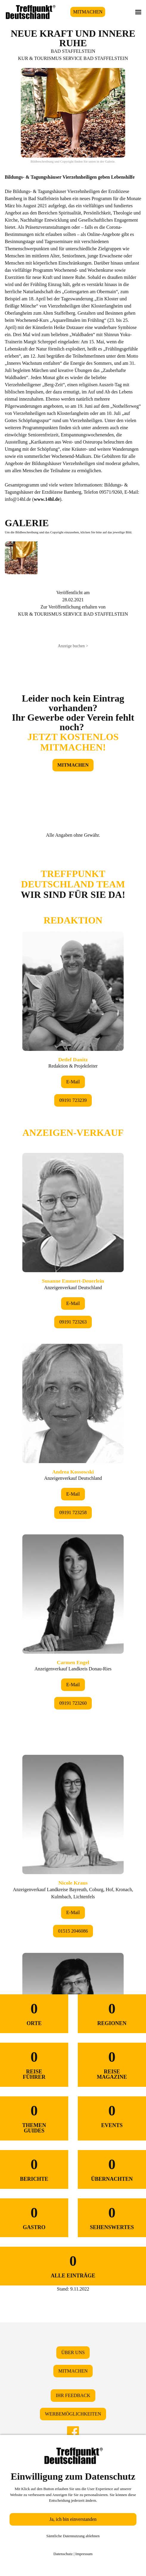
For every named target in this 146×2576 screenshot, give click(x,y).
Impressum (84, 2554)
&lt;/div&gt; (73, 1397)
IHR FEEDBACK (73, 2395)
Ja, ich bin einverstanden (73, 2519)
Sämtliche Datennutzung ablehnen (73, 2536)
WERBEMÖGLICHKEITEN (73, 2413)
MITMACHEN (87, 11)
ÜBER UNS (73, 2352)
